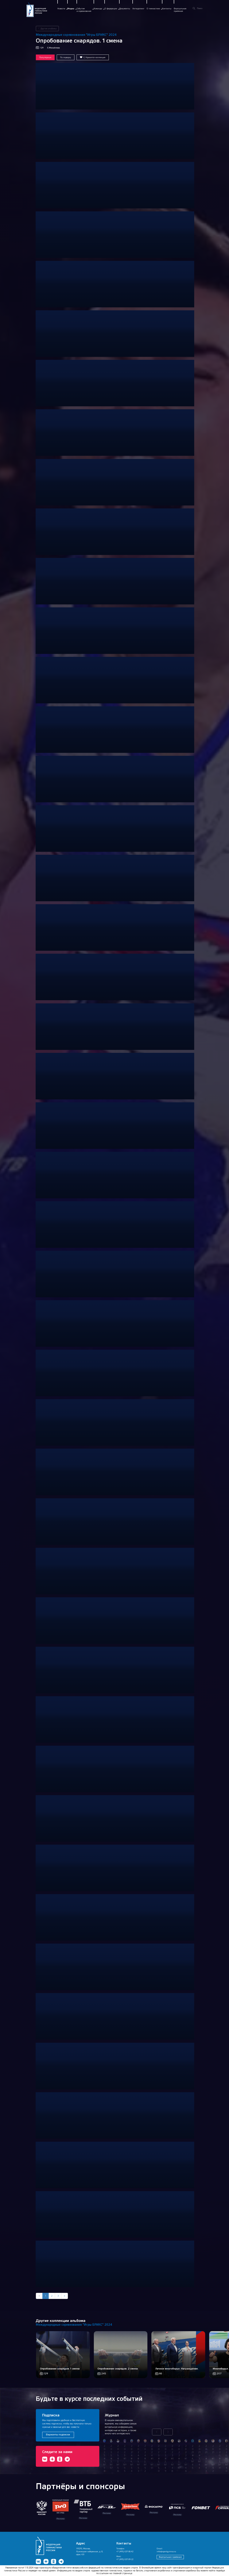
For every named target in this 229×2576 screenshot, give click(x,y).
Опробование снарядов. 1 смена (59, 2365)
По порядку (65, 57)
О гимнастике (153, 8)
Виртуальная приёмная (170, 2553)
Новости (61, 8)
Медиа (70, 8)
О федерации (110, 8)
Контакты (166, 8)
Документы (124, 8)
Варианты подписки (58, 2430)
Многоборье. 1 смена (212, 2365)
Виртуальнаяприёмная (180, 9)
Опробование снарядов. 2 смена (113, 2365)
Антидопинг (138, 8)
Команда (98, 8)
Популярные (45, 57)
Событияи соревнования (84, 9)
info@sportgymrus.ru (166, 2547)
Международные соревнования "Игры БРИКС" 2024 (76, 34)
